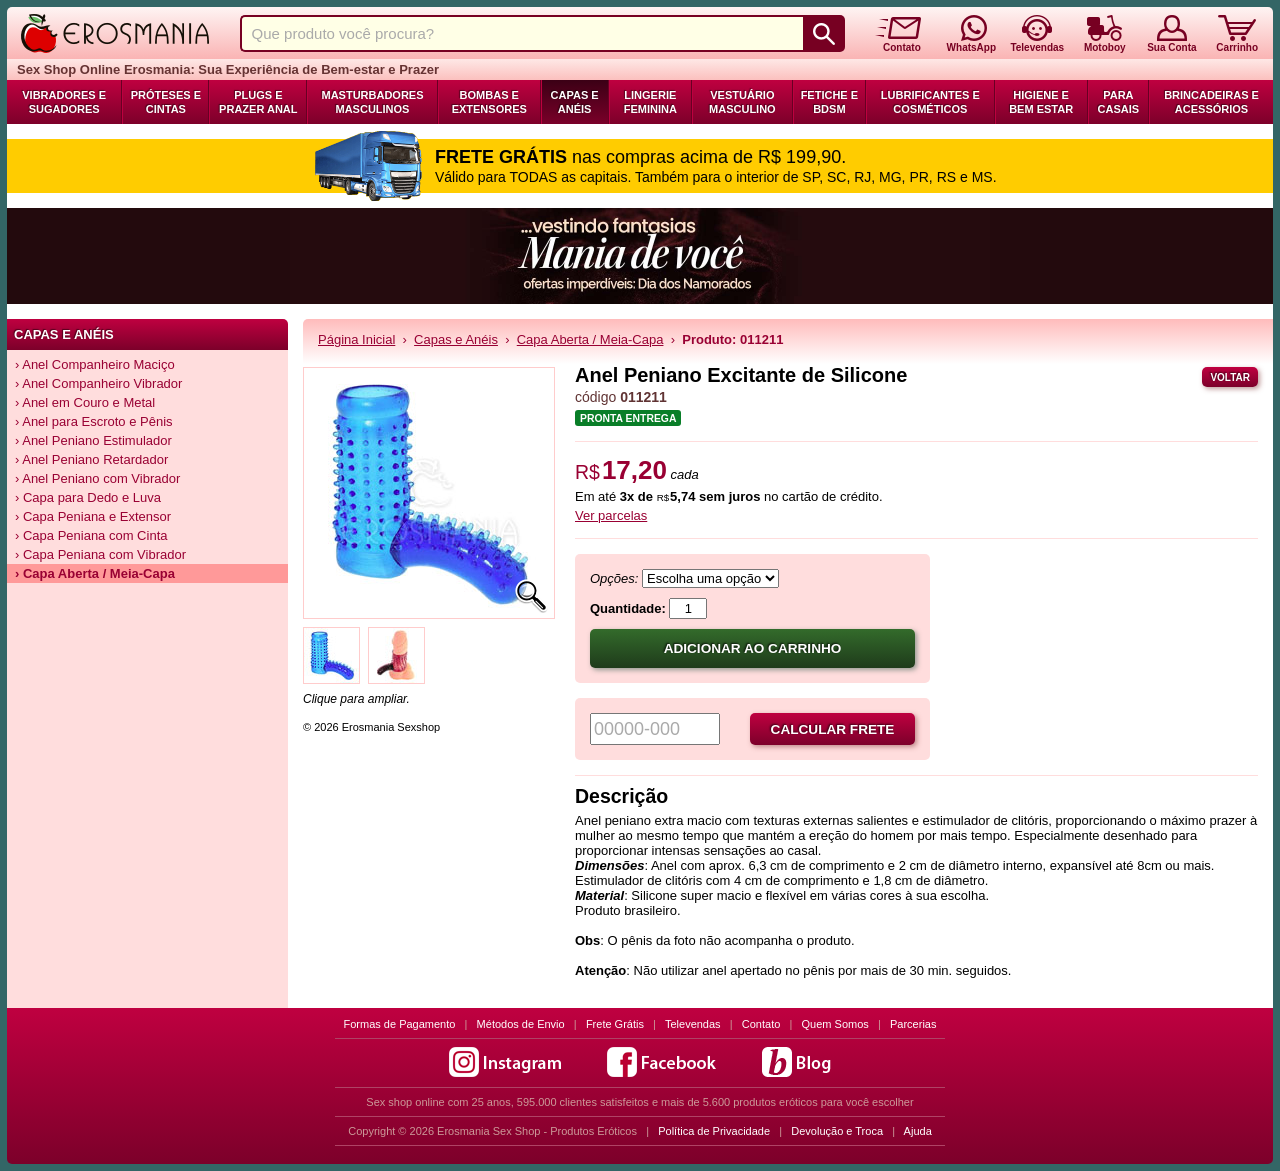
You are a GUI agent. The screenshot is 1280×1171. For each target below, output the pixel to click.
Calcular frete (833, 729)
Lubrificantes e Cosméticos (930, 102)
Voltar (1230, 377)
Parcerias (913, 1024)
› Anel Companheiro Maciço (95, 364)
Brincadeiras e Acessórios (1211, 102)
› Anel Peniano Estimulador (93, 440)
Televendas (693, 1024)
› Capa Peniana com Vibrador (100, 554)
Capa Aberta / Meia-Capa (590, 339)
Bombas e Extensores (489, 102)
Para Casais (1119, 102)
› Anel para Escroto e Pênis (94, 421)
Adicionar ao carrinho (753, 648)
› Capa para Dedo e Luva (88, 497)
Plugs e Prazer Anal (258, 102)
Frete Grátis (615, 1024)
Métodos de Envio (521, 1024)
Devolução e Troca (837, 1131)
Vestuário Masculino (742, 102)
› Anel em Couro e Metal (85, 402)
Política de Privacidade (714, 1131)
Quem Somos (835, 1024)
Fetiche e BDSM (829, 102)
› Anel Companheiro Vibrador (98, 383)
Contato (761, 1024)
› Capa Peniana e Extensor (93, 516)
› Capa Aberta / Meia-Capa (95, 573)
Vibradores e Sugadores (64, 102)
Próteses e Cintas (166, 102)
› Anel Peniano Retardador (91, 459)
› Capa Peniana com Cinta (91, 535)
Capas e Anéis (575, 102)
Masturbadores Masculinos (372, 102)
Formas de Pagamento (400, 1024)
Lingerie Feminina (650, 102)
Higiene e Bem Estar (1041, 102)
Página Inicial (356, 339)
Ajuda (918, 1131)
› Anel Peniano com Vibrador (97, 478)
